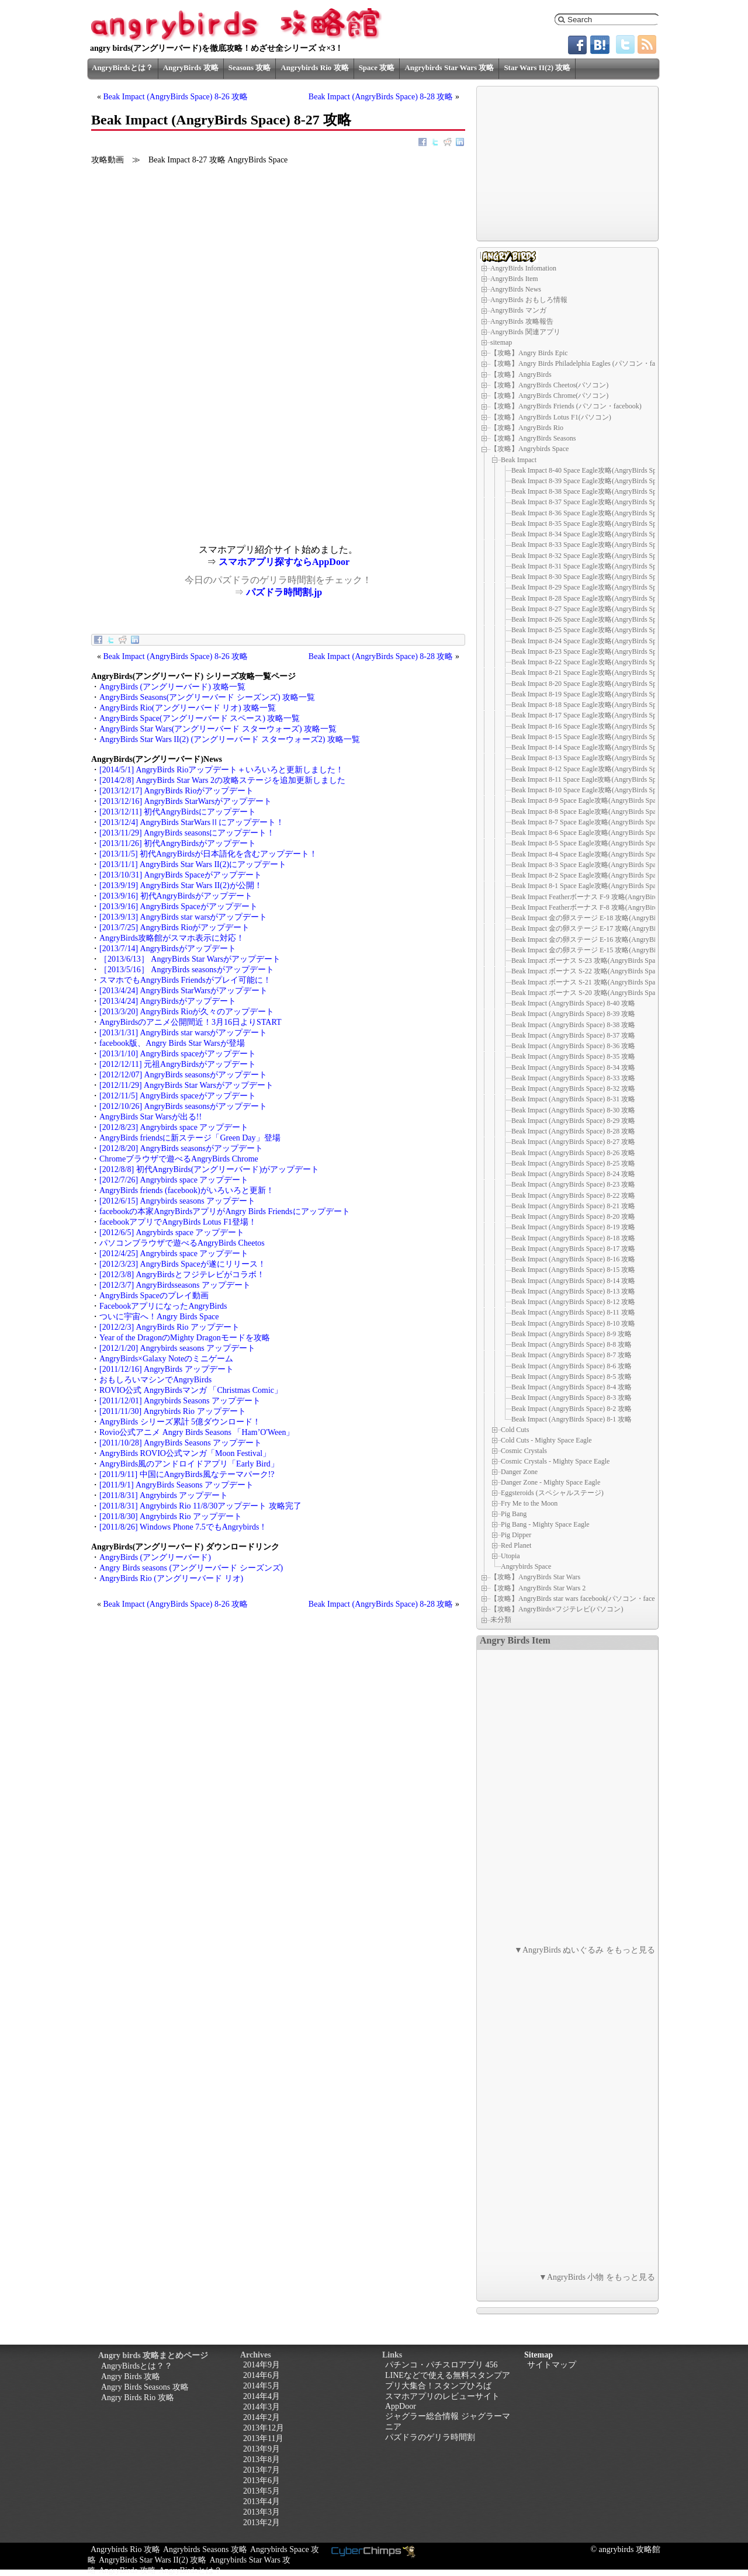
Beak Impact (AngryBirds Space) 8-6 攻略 (571, 1366)
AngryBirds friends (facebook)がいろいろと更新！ (186, 1190)
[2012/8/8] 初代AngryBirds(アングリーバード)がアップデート (209, 1169)
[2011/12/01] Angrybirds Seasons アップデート (180, 1400)
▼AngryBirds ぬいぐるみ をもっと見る (584, 1950)
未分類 (500, 1619)
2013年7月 (261, 2470)
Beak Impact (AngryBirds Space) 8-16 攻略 (573, 1259)
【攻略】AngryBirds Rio (526, 428)
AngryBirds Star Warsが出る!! (150, 1116)
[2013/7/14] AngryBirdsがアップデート (167, 948)
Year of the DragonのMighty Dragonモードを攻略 (184, 1337)
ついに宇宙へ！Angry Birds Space (159, 1316)
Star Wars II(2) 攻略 (537, 67)
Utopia (510, 1556)
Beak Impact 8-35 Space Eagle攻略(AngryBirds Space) (589, 523)
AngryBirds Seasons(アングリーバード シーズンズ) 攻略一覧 (207, 697)
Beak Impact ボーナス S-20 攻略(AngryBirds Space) (587, 993)
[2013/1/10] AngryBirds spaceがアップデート (177, 1053)
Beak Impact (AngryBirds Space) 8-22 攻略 (573, 1195)
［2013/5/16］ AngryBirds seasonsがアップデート (186, 969)
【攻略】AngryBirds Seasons (533, 438)
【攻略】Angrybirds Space (529, 449)
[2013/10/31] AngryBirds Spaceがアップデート (180, 875)
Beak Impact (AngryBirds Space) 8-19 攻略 (573, 1227)
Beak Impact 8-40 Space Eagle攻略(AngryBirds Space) (589, 470)
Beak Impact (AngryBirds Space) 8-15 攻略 (573, 1270)
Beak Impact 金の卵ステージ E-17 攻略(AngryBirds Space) (598, 928)
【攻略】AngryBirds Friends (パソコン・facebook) (566, 406)
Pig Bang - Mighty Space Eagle (545, 1524)
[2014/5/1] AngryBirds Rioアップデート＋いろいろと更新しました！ (221, 769)
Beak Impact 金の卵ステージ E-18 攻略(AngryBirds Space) (598, 918)
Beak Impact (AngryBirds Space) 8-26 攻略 (175, 96)
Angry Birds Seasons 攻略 (145, 2387)
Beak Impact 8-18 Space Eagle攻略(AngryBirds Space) (589, 705)
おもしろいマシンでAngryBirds (155, 1379)
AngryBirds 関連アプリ (525, 332)
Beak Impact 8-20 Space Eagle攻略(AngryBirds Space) (589, 683)
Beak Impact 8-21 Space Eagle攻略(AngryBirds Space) (589, 672)
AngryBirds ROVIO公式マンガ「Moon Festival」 (185, 1453)
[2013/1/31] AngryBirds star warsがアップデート (183, 1032)
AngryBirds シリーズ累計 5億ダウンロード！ (180, 1421)
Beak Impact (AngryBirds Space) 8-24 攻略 (573, 1174)
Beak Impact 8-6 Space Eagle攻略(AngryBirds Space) (587, 832)
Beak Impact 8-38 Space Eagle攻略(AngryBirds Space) (589, 491)
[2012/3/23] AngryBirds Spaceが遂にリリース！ (182, 1264)
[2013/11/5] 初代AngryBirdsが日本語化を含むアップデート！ (208, 854)
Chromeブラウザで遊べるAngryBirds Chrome (178, 1158)
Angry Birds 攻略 (130, 2376)
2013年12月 (263, 2428)
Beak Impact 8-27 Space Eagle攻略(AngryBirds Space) (589, 609)
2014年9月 (261, 2364)
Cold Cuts (515, 1430)
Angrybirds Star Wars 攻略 (449, 67)
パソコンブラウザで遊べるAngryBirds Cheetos (182, 1243)
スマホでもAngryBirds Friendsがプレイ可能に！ (185, 980)
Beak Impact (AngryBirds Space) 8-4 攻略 (571, 1387)
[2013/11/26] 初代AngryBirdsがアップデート (177, 843)
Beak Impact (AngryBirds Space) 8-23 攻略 (573, 1184)
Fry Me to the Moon (529, 1503)
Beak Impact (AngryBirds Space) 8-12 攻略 (573, 1302)
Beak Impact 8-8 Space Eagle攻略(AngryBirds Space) (587, 811)
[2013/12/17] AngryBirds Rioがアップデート (176, 790)
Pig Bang (514, 1514)
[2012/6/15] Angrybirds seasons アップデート (177, 1201)
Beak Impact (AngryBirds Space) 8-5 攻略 (571, 1376)
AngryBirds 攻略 (191, 67)
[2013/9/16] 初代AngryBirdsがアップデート (175, 896)
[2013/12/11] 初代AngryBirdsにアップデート (177, 811)
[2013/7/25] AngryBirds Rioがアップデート (174, 927)
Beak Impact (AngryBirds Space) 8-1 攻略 (571, 1419)
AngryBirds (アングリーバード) (155, 1557)
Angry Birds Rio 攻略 (137, 2397)
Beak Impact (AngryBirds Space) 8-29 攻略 (573, 1121)
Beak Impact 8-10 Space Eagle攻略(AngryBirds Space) (589, 790)
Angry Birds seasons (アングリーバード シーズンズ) (191, 1567)
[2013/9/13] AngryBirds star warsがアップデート (183, 917)
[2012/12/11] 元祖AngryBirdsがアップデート (177, 1064)
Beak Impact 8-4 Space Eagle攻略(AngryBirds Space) (587, 854)
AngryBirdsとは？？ (136, 2366)
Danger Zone (519, 1472)
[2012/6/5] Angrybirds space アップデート (171, 1232)
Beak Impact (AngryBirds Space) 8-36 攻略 (573, 1046)
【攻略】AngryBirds (521, 374)
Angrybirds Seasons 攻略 (205, 2549)
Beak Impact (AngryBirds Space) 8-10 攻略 (573, 1323)
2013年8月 (261, 2459)
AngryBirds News (515, 289)
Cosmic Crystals (524, 1451)
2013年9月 (261, 2449)
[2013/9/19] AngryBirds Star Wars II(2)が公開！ (180, 885)
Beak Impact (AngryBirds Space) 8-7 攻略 (571, 1355)
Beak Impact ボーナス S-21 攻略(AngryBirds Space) (587, 982)
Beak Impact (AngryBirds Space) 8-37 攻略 (573, 1035)
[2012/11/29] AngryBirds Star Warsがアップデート (186, 1085)
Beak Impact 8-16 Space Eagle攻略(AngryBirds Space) (589, 726)
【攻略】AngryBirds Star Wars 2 (538, 1588)
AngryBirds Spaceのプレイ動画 (154, 1295)
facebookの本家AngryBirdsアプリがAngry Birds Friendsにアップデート (224, 1211)
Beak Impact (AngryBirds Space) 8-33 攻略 (573, 1078)
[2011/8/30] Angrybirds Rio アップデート (170, 1516)
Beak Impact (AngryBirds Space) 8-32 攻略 (573, 1088)
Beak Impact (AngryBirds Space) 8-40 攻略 (573, 1003)
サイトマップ (551, 2364)
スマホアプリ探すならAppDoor (284, 562)
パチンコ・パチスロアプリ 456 (441, 2364)
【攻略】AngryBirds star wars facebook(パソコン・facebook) (580, 1598)
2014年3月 (261, 2406)
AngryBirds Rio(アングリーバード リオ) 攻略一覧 (187, 707)
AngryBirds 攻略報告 (521, 321)
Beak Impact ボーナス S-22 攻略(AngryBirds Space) (587, 971)
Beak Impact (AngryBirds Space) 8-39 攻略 (573, 1014)
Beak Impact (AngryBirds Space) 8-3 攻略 (571, 1397)
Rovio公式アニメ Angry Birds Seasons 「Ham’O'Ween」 (196, 1432)
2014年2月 (261, 2417)
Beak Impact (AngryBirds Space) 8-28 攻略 (381, 96)
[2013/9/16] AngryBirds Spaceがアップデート (178, 906)
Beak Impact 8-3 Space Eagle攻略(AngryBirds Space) (587, 865)
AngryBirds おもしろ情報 (528, 300)
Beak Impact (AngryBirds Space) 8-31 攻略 (573, 1099)
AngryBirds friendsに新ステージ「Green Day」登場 (189, 1137)
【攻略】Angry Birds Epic (529, 353)
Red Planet (516, 1545)
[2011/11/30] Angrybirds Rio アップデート (172, 1411)
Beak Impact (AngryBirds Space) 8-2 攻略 (571, 1409)
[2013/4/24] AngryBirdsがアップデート (167, 1001)
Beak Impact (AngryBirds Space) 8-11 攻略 (573, 1312)
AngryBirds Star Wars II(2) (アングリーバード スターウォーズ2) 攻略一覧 (229, 739)
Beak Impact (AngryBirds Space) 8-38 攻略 (573, 1025)
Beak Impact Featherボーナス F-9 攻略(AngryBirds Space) (596, 897)
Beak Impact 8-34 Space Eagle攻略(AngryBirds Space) (589, 534)
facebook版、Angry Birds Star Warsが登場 (172, 1043)
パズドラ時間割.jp (284, 592)
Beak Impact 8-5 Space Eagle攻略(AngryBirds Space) (587, 843)
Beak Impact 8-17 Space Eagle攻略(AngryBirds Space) (589, 715)
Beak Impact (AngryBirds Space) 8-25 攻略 (573, 1163)
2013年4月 (261, 2501)
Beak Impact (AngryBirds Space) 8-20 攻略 (573, 1216)
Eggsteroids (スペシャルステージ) (552, 1493)
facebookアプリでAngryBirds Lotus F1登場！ (178, 1222)
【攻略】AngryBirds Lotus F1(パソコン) (550, 417)
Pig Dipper (516, 1535)
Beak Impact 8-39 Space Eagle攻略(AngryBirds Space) (589, 481)
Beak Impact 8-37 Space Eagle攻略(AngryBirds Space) (589, 502)
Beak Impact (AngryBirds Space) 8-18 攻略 (573, 1238)
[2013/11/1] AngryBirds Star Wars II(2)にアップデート (192, 864)
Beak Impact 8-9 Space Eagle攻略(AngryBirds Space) (587, 800)
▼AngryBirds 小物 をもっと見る (597, 2277)
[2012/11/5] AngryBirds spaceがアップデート (177, 1095)
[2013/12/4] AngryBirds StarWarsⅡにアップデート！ (191, 822)
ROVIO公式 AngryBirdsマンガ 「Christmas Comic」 (190, 1390)
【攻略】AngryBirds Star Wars (535, 1577)
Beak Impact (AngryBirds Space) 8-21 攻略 (573, 1206)
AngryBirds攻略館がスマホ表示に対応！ (171, 938)
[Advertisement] (184, 463)
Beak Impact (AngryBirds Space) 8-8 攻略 (571, 1344)
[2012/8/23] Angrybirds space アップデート (173, 1127)
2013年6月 (261, 2480)
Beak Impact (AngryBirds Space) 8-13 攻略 (573, 1291)
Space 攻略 (377, 67)
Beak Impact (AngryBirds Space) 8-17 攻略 (573, 1248)
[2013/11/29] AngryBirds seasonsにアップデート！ (187, 832)
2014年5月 (261, 2385)
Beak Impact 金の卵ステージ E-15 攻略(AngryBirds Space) (598, 950)
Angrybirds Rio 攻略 (314, 67)
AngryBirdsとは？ (122, 67)
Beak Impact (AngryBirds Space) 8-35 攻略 (573, 1056)
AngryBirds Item (514, 279)
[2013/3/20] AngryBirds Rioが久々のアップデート (186, 1011)
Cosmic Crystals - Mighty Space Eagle (555, 1461)
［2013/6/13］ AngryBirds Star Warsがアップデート (189, 959)
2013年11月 (263, 2438)
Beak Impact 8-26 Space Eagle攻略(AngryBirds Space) (589, 619)
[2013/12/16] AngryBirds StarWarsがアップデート (185, 801)
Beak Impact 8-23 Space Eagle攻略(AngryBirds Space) (589, 651)
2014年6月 (261, 2375)
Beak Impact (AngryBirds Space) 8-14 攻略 (573, 1281)
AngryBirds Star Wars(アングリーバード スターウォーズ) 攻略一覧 (218, 728)
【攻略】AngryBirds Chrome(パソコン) (549, 395)
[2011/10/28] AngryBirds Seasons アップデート (180, 1442)
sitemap (501, 342)
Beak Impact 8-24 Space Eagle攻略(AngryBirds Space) (589, 641)
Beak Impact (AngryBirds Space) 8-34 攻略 (573, 1067)
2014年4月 (261, 2396)
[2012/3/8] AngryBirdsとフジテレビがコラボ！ (182, 1274)
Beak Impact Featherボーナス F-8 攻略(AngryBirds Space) (596, 907)
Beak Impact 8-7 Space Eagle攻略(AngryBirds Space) (587, 822)
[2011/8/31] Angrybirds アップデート (163, 1495)
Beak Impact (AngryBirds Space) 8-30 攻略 (573, 1110)
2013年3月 (261, 2512)
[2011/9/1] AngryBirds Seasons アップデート (176, 1485)
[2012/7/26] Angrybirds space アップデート (173, 1180)
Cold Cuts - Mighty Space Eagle (546, 1440)
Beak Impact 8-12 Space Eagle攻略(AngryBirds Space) (589, 769)
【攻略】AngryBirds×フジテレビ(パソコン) (556, 1609)
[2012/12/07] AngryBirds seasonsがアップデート (183, 1074)
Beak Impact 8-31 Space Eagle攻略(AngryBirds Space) (589, 566)
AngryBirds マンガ (518, 310)
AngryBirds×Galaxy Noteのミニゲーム (166, 1358)
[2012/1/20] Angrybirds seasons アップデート (177, 1348)
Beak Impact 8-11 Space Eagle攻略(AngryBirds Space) (589, 779)
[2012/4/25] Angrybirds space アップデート (173, 1253)
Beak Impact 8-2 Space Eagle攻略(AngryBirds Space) (587, 875)
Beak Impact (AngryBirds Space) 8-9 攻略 (571, 1334)
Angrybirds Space (526, 1566)
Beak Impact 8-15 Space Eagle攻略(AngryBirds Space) (589, 737)
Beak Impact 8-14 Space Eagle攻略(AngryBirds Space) (589, 747)
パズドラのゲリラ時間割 (430, 2437)
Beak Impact (518, 459)
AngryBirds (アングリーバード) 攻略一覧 (172, 686)
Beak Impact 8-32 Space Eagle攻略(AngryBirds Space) (589, 556)
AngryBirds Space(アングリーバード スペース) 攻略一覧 (199, 718)
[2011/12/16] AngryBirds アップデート (166, 1369)
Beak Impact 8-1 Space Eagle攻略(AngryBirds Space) (587, 886)
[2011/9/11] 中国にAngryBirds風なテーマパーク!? (187, 1474)
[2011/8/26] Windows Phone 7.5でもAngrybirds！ (183, 1527)
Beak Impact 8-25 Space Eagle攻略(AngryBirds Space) (589, 630)
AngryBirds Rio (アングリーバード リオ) (171, 1578)
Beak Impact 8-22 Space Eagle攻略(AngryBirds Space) (589, 662)
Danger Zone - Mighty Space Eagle (550, 1482)
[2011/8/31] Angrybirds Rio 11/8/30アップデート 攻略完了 (200, 1506)
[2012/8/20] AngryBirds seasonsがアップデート (181, 1148)
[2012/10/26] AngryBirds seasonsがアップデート (183, 1106)
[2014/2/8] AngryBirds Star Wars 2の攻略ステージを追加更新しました (222, 780)
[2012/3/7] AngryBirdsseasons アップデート (175, 1285)
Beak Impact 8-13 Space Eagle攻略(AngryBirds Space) (589, 758)
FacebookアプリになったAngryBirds (163, 1306)
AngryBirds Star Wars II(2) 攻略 (152, 2560)
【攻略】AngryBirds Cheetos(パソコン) (549, 385)
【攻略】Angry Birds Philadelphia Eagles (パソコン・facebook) (584, 363)
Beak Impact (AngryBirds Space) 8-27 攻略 (573, 1142)
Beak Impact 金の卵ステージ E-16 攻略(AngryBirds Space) (598, 939)
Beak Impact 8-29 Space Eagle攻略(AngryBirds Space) (589, 587)
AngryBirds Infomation (523, 268)
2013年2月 (261, 2522)
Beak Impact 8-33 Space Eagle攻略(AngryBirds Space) (589, 544)
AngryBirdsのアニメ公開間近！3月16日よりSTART (190, 1022)
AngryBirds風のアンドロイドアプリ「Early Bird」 (189, 1463)
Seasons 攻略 (249, 67)
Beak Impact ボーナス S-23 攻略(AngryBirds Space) (587, 960)
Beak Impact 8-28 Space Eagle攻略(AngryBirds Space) (589, 598)
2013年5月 (261, 2491)
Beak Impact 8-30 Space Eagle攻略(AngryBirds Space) (589, 577)
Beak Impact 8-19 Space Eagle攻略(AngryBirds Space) (589, 694)
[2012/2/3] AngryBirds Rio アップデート (169, 1327)
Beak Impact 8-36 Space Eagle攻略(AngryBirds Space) (589, 513)
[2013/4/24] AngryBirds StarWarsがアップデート (183, 990)
